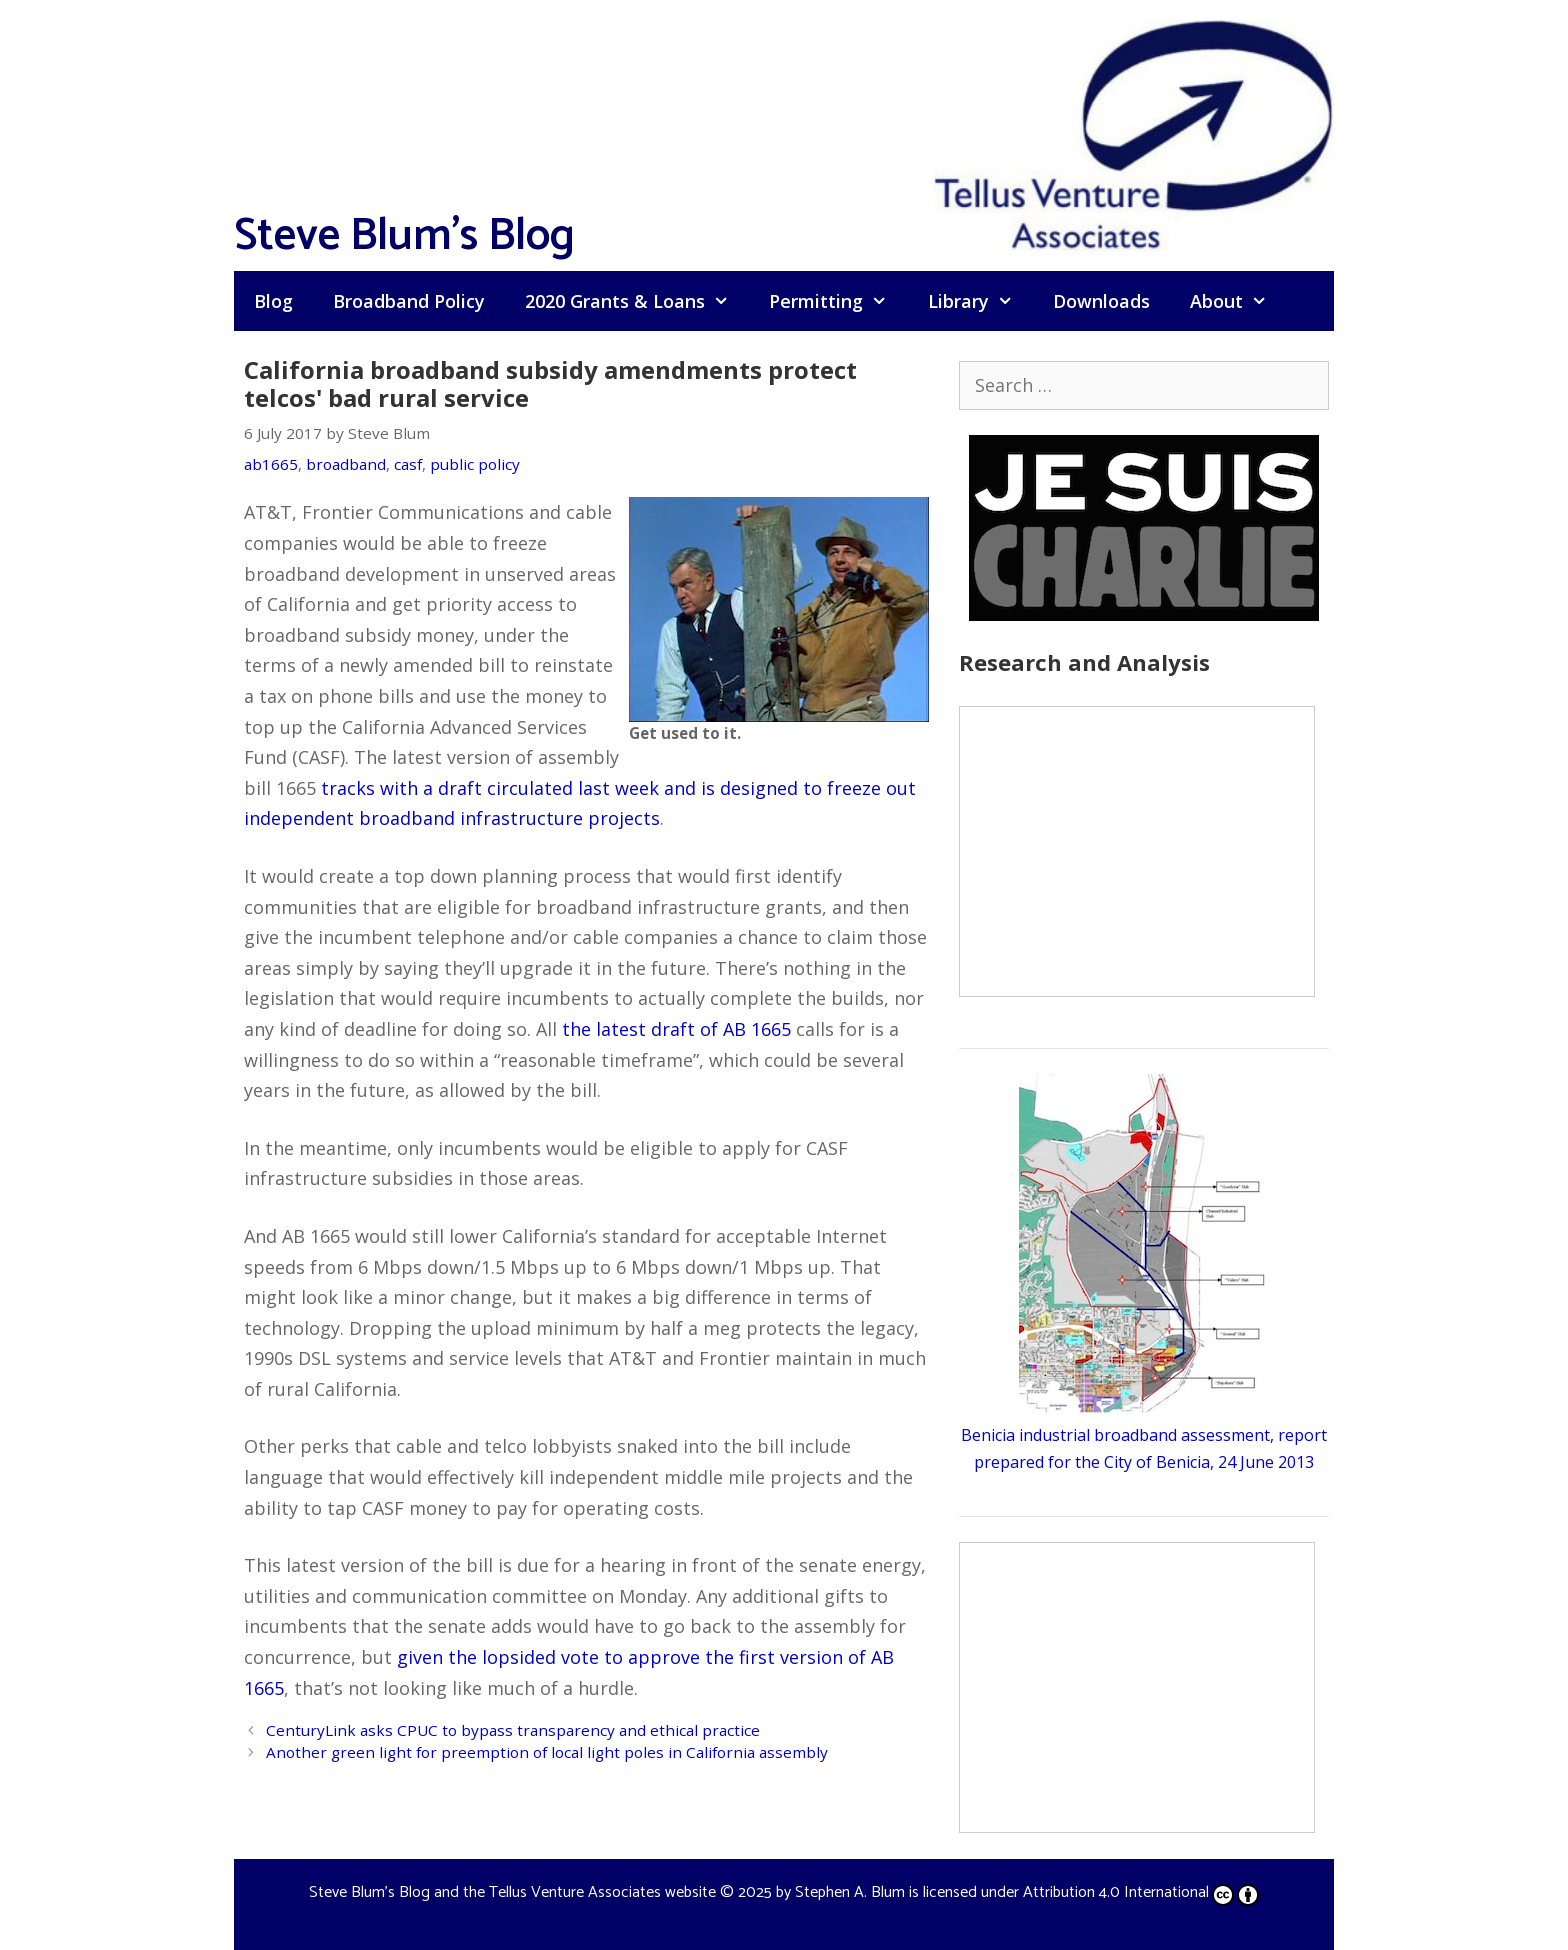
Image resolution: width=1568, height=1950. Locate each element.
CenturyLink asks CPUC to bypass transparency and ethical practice (513, 1730)
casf (408, 464)
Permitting (838, 301)
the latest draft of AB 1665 (676, 1029)
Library (980, 301)
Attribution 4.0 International (1141, 1892)
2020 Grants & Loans (637, 301)
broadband (346, 464)
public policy (475, 464)
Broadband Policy (409, 301)
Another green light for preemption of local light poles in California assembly (547, 1752)
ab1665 (271, 464)
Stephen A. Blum (850, 1892)
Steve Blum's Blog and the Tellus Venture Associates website (512, 1892)
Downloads (1101, 301)
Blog (273, 301)
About (1238, 301)
